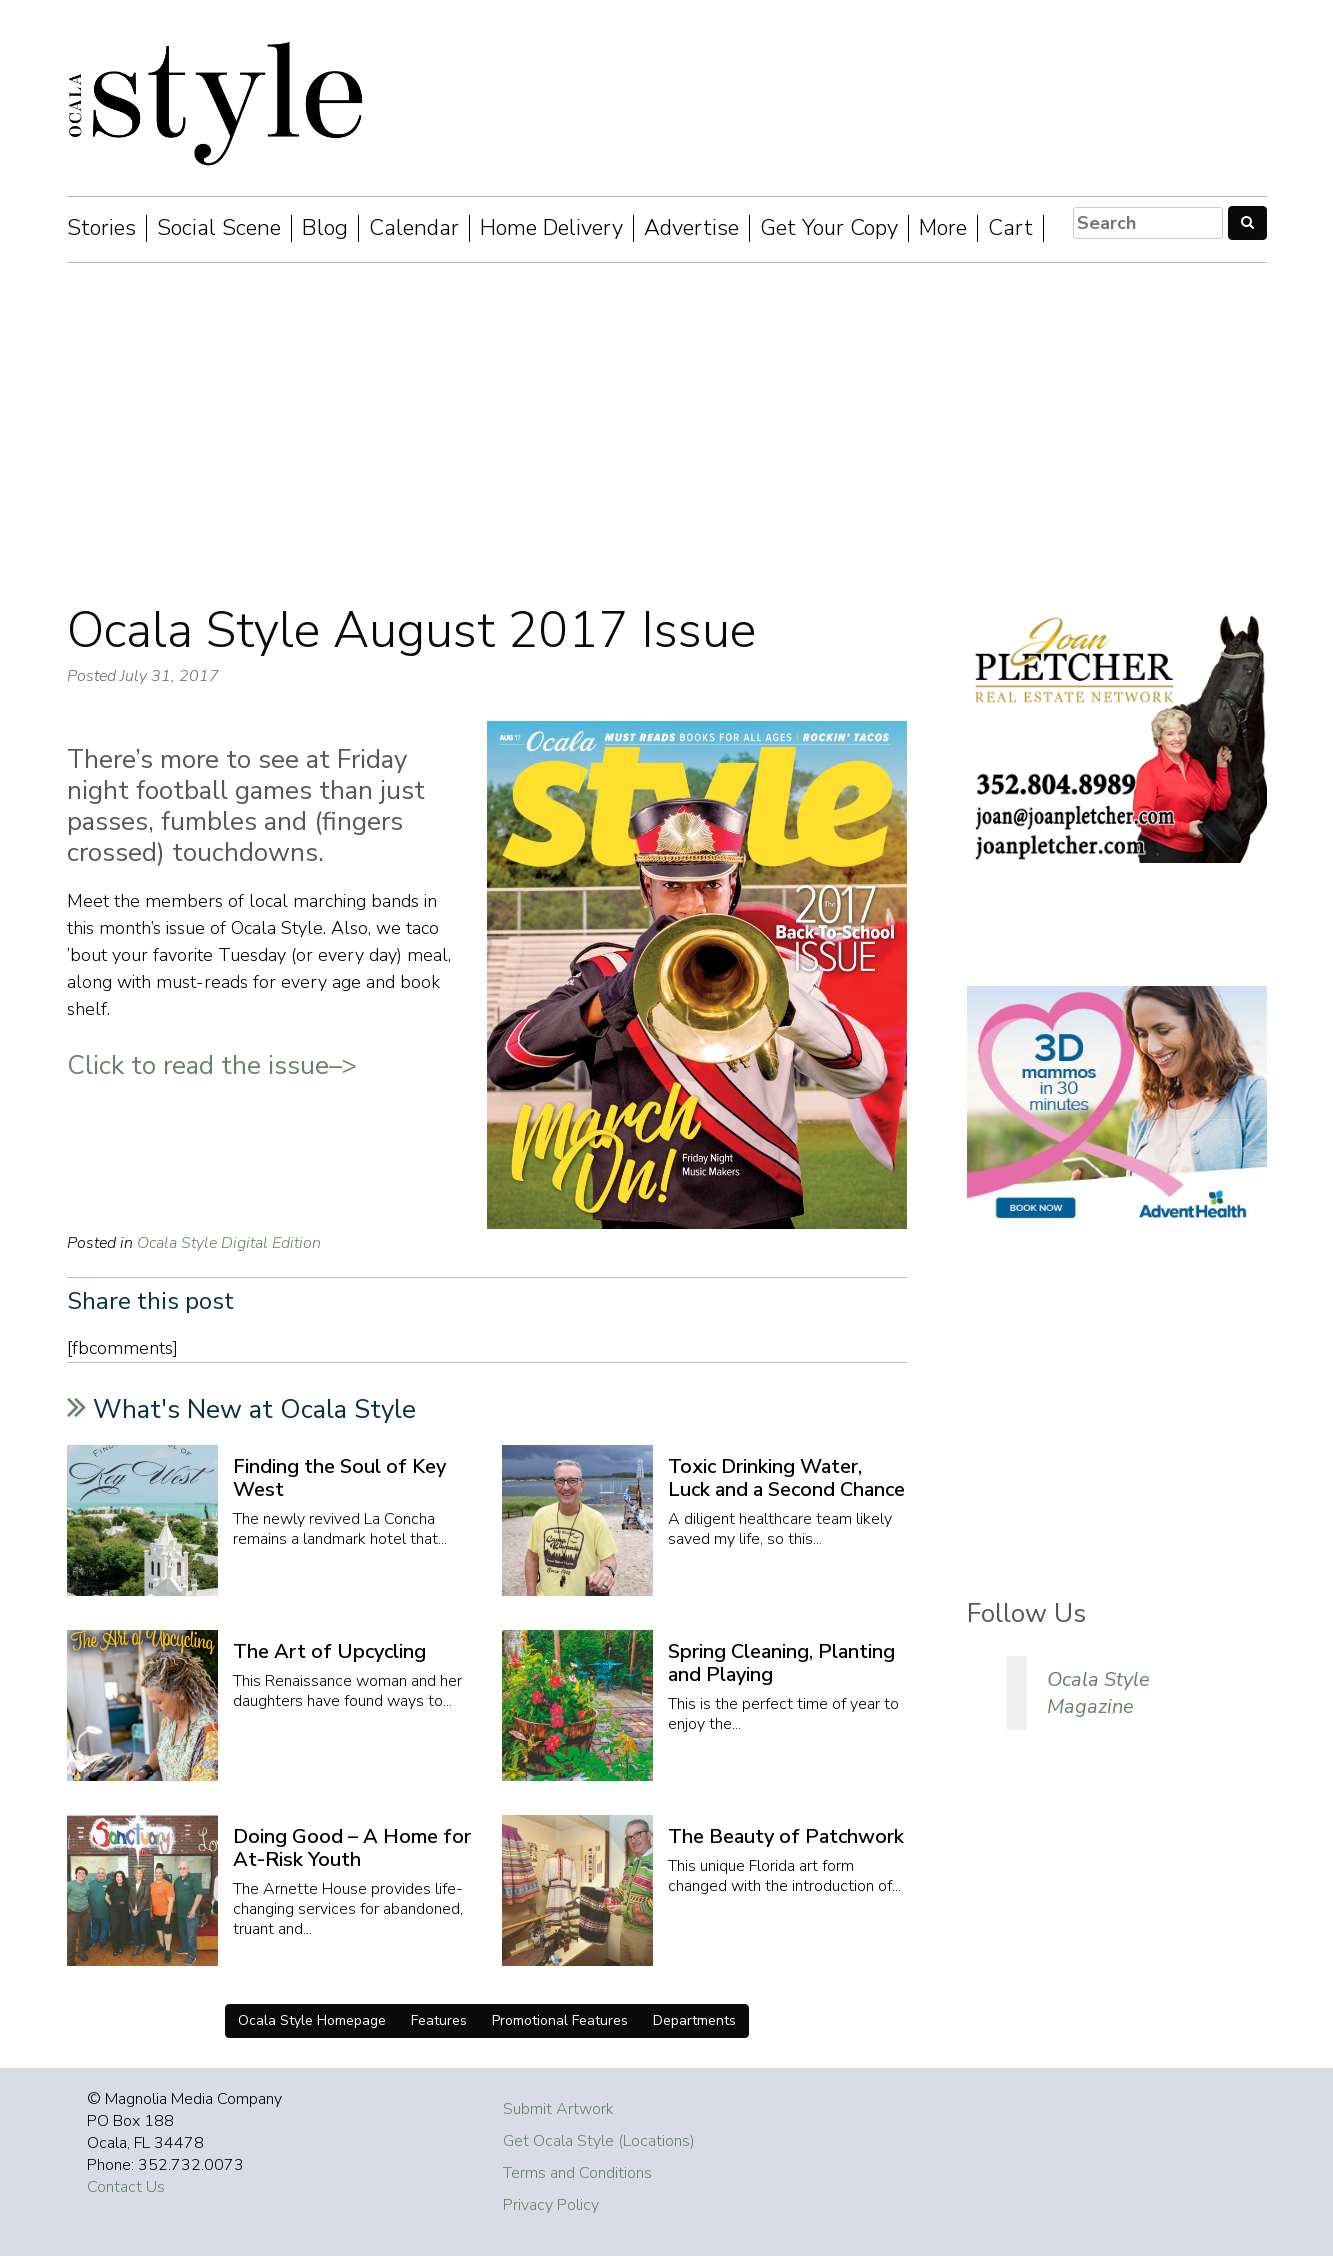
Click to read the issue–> (212, 1065)
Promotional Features (560, 2020)
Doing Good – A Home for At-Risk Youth (352, 1848)
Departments (694, 2020)
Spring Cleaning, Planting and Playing (781, 1663)
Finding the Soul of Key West (339, 1478)
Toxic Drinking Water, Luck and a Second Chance (786, 1478)
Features (439, 2020)
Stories (101, 228)
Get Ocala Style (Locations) (599, 2141)
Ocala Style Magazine (1098, 1693)
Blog (325, 228)
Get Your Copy (829, 228)
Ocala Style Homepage (312, 2020)
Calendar (414, 228)
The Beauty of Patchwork (786, 1836)
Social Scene (219, 228)
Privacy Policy (551, 2205)
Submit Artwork (558, 2109)
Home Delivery (551, 228)
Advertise (691, 228)
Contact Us (126, 2187)
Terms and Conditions (577, 2173)
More (943, 228)
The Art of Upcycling (329, 1651)
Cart (1010, 228)
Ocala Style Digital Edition (229, 1243)
